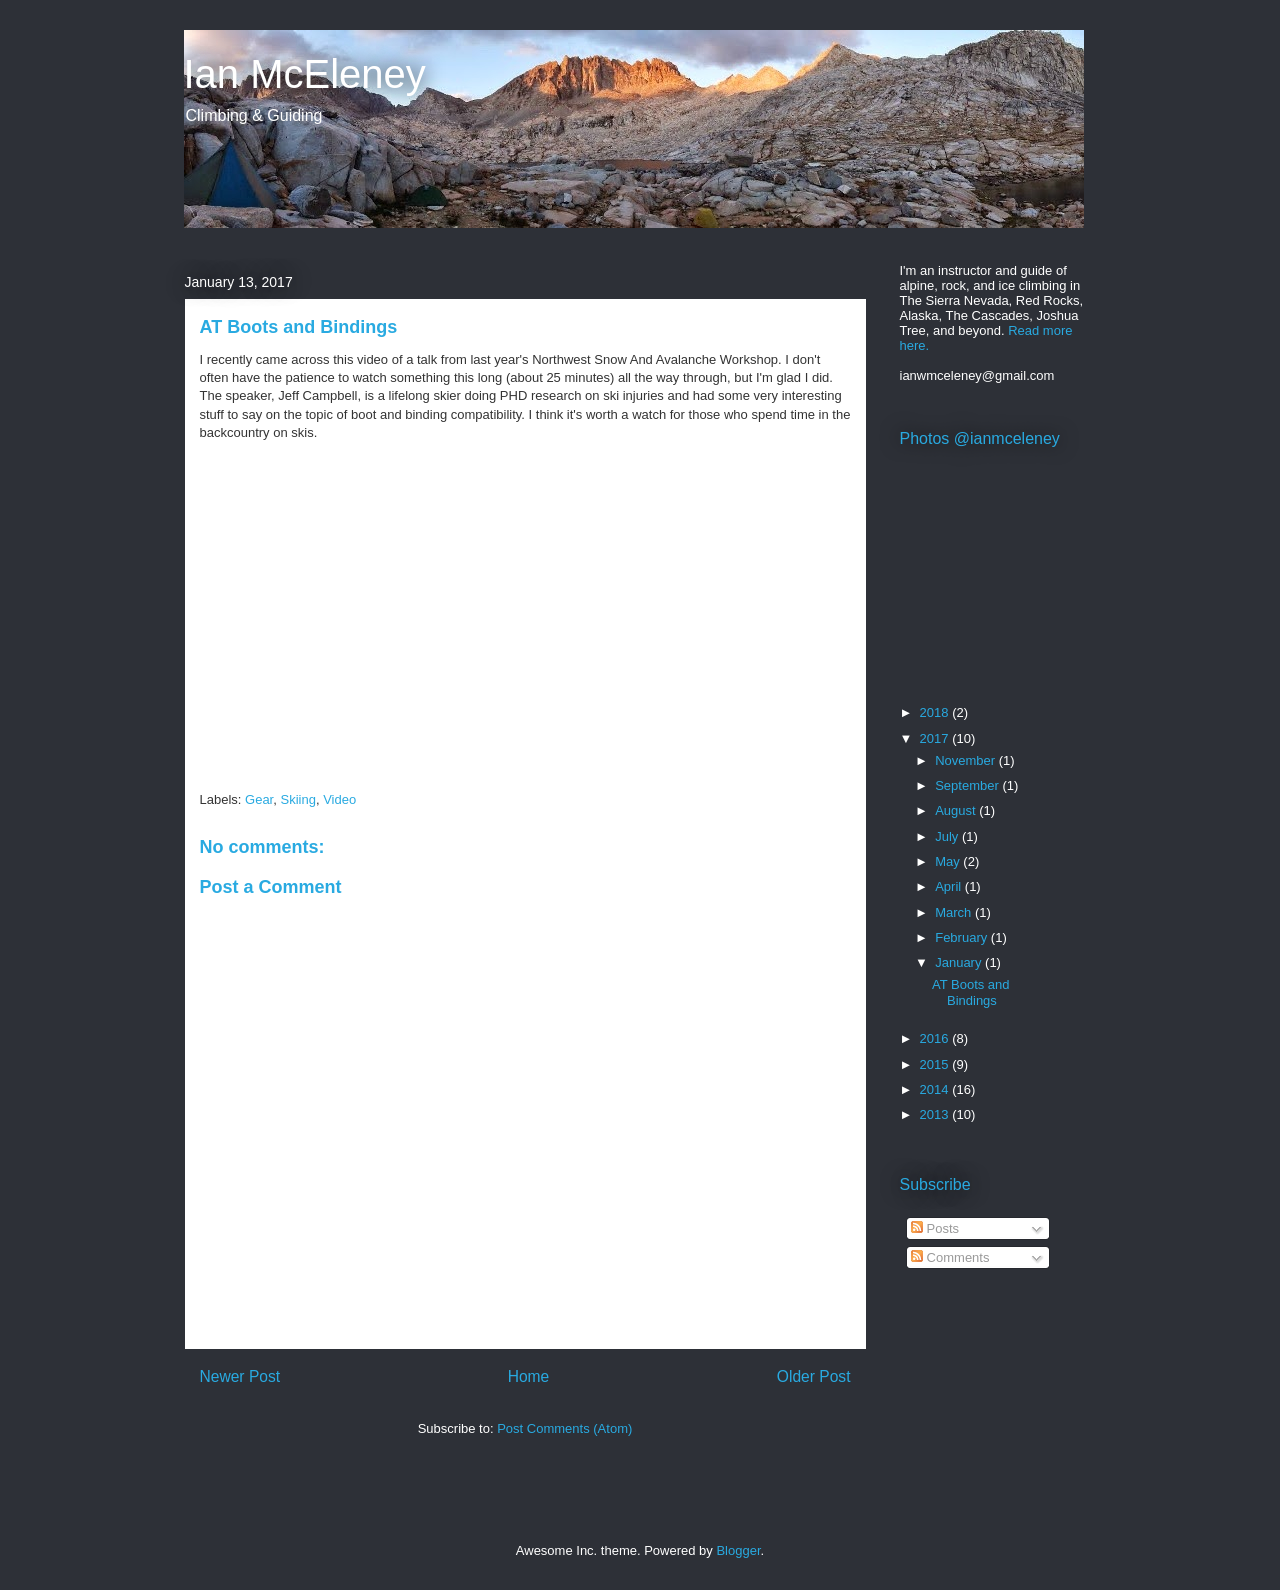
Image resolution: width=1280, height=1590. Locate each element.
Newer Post (240, 1376)
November (967, 760)
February (963, 937)
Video (339, 799)
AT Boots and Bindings (971, 992)
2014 (936, 1089)
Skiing (297, 799)
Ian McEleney (305, 74)
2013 (936, 1114)
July (948, 836)
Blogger (738, 1550)
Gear (259, 799)
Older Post (814, 1376)
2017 (936, 738)
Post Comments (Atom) (564, 1428)
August (957, 810)
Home (529, 1376)
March (955, 912)
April (950, 886)
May (949, 861)
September (968, 785)
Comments (950, 1257)
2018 (936, 712)
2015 (936, 1064)
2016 (936, 1038)
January (960, 962)
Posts (935, 1228)
